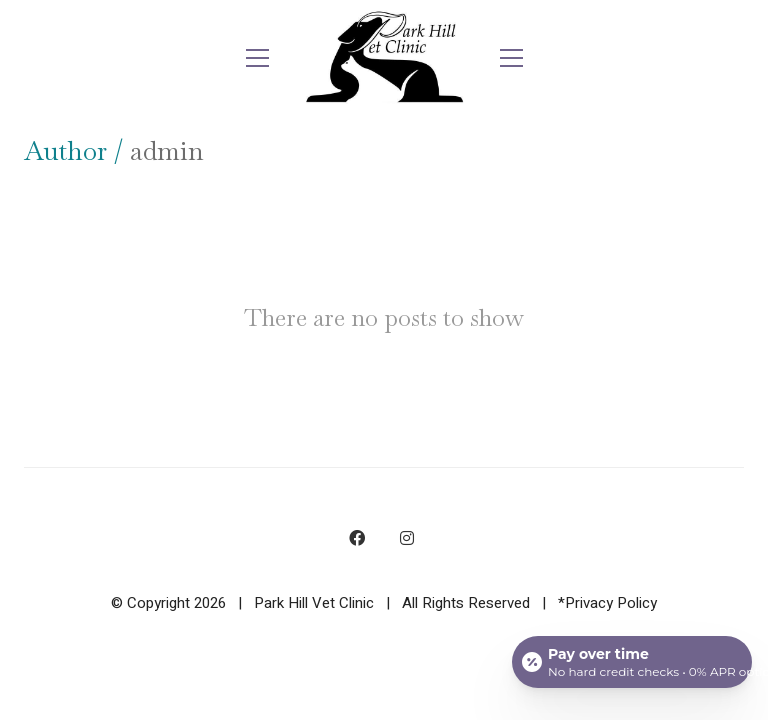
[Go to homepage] (384, 58)
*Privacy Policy (607, 603)
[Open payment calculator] (632, 662)
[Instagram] (407, 538)
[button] (257, 58)
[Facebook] (357, 538)
